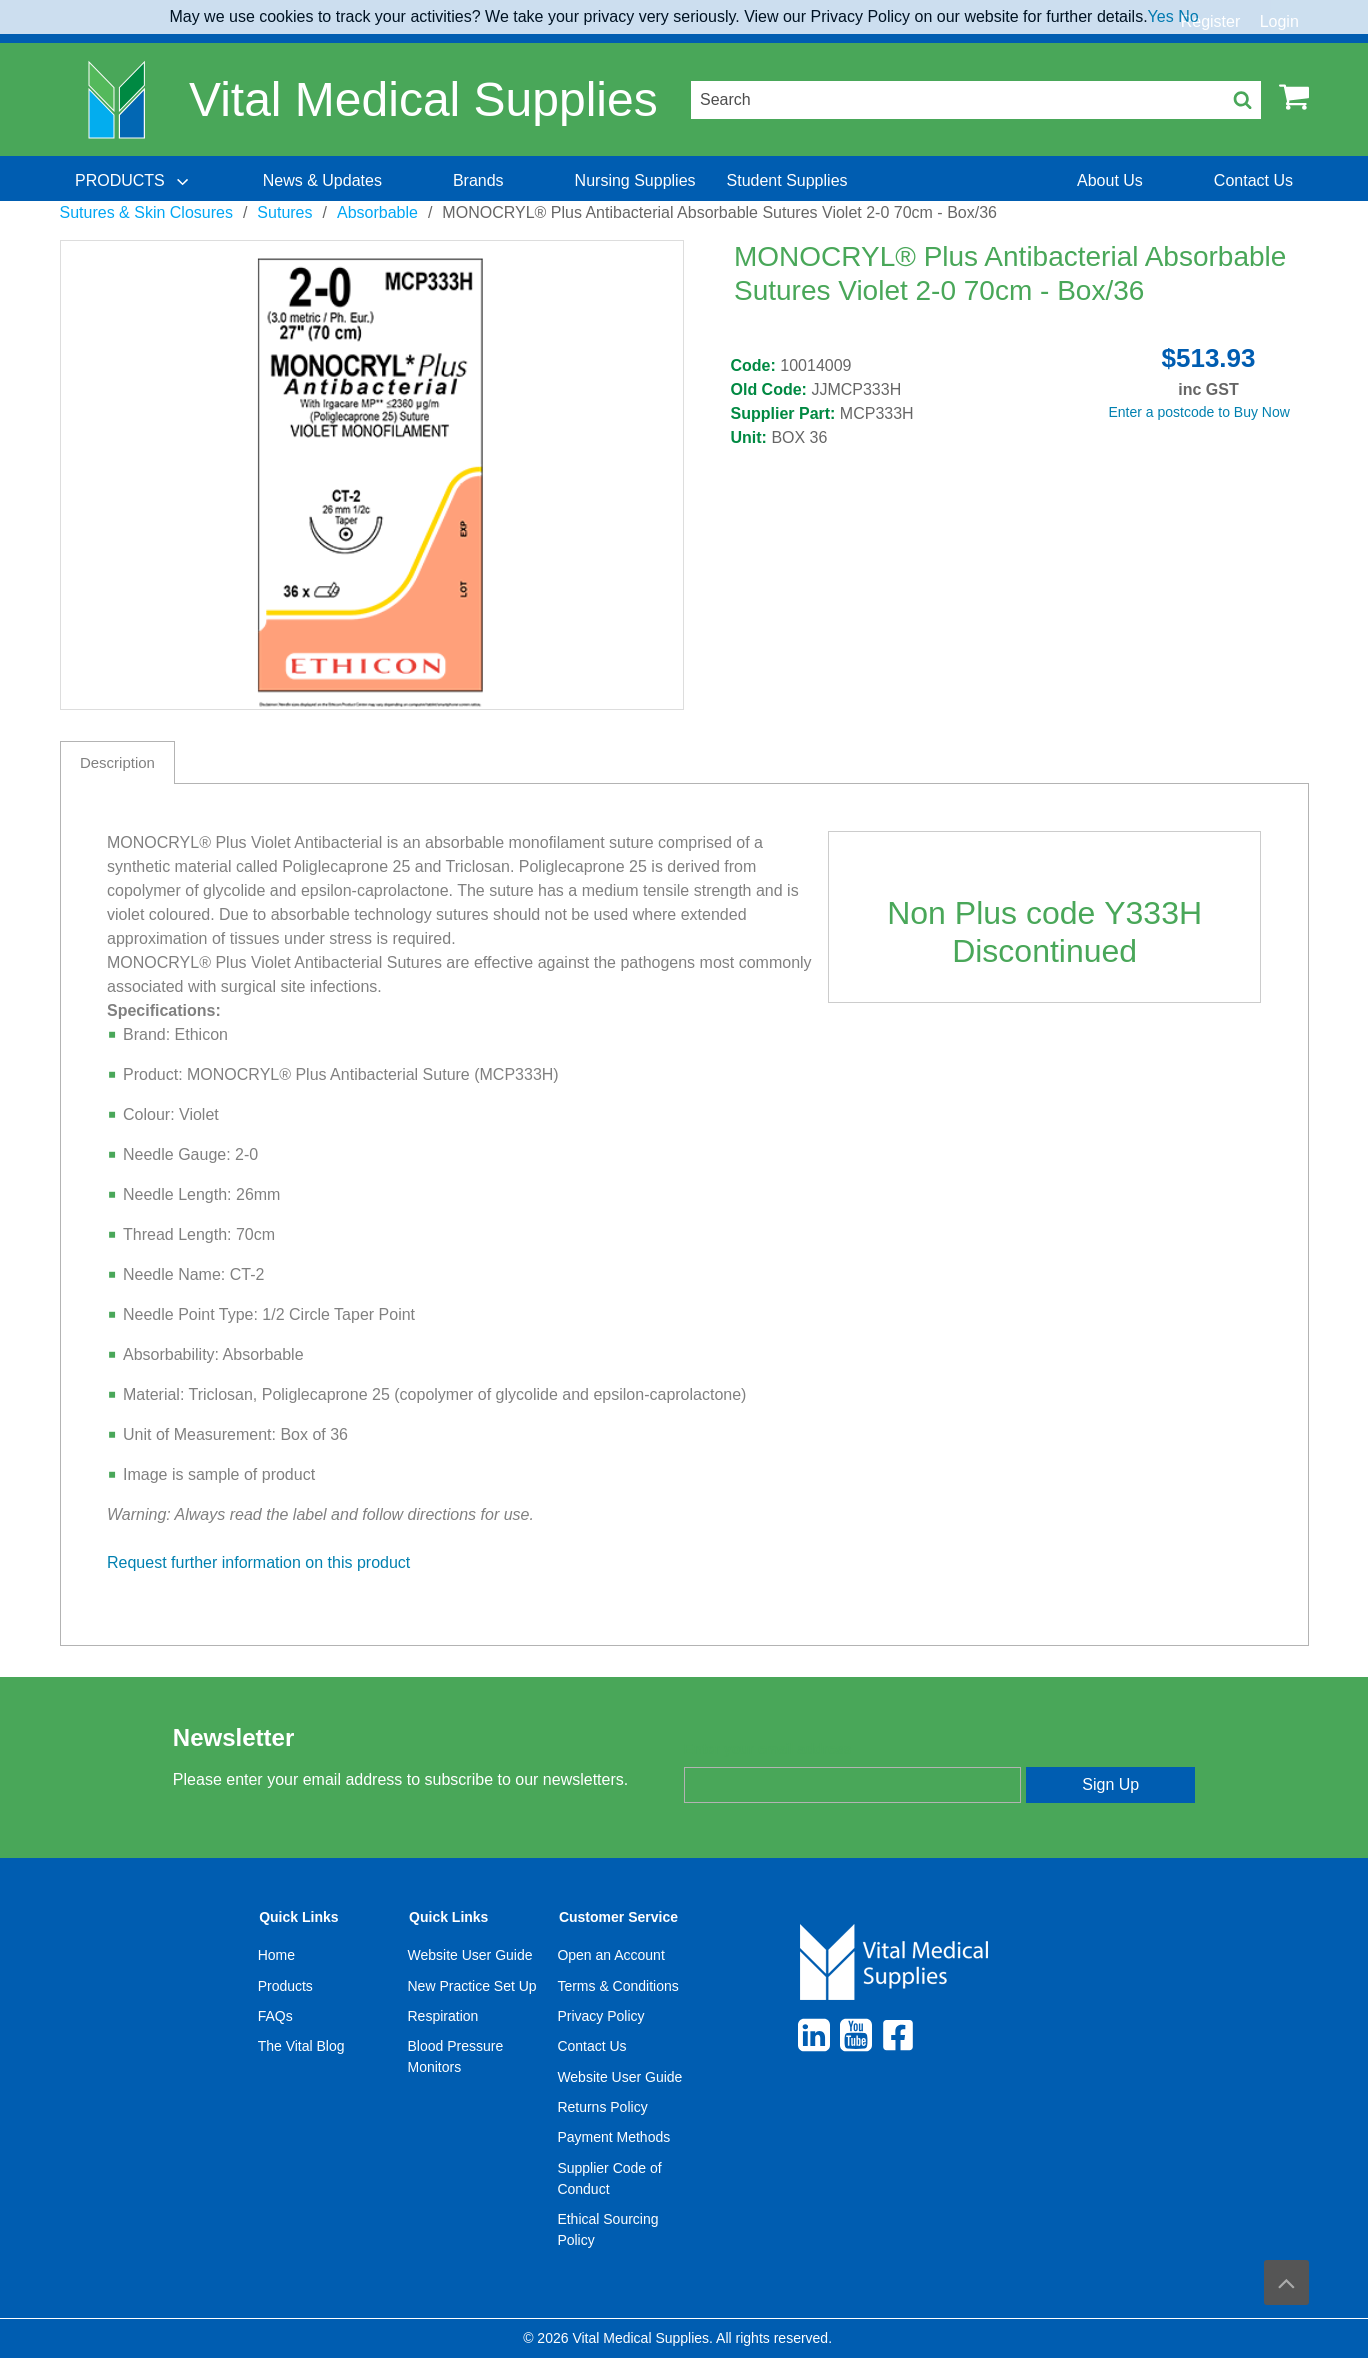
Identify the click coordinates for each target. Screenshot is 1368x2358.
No (1188, 16)
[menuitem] (134, 181)
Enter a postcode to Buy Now (1199, 412)
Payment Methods (613, 2137)
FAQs (275, 2016)
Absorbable (377, 212)
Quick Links (298, 1917)
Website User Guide (470, 1955)
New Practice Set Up (472, 1986)
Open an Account (610, 1955)
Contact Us (591, 2046)
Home (276, 1955)
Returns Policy (602, 2107)
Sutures (284, 212)
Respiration (443, 2016)
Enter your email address (767, 1749)
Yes (1161, 16)
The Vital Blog (301, 2046)
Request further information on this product (258, 1562)
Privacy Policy (600, 2016)
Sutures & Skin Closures (146, 212)
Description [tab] (117, 762)
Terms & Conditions (617, 1986)
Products (285, 1986)
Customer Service (618, 1917)
